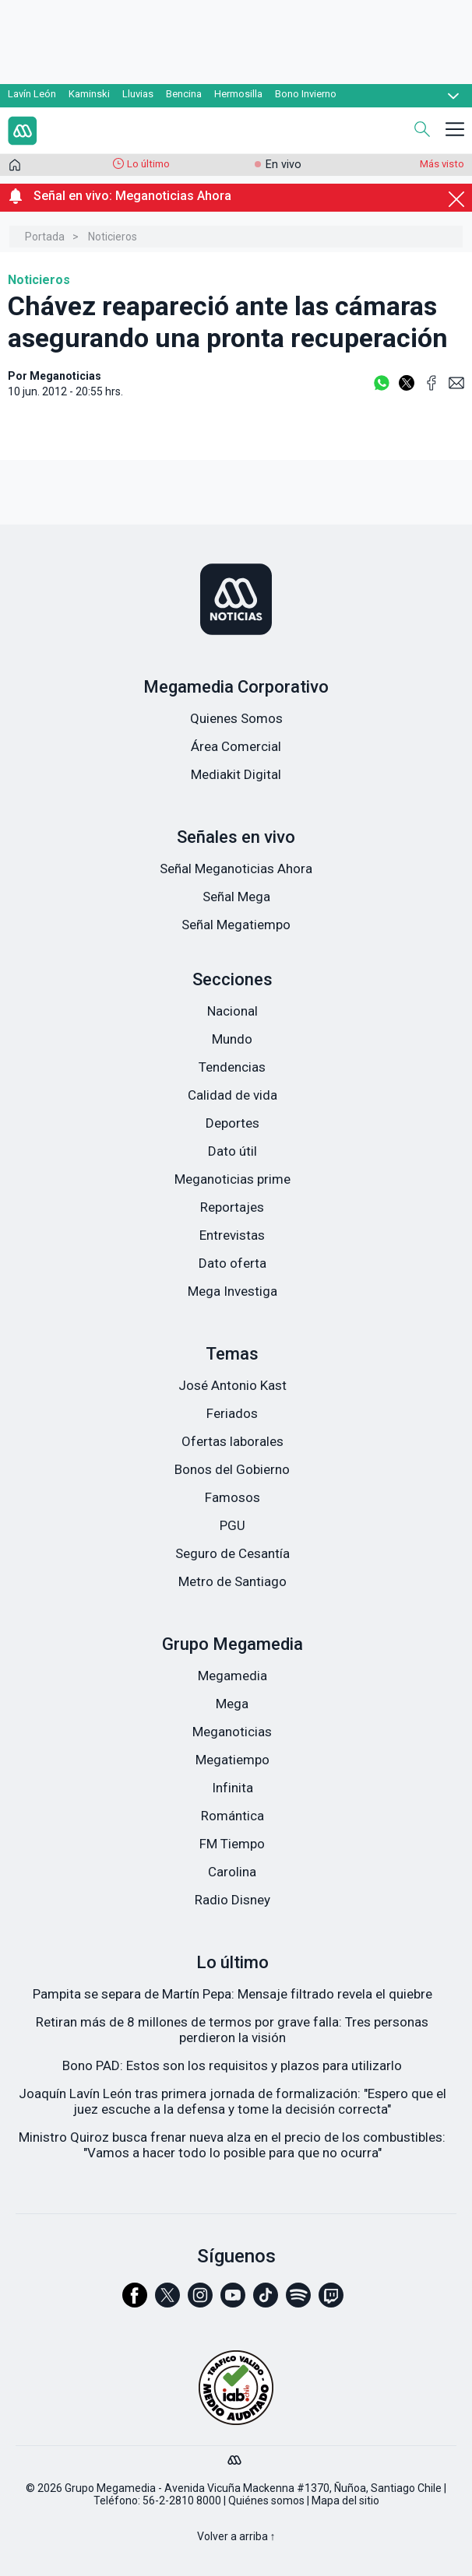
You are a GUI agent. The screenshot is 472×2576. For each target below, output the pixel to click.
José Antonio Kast (232, 1385)
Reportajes (232, 1207)
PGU (232, 1525)
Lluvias (137, 94)
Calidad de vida (232, 1095)
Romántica (232, 1815)
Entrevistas (232, 1235)
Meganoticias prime (232, 1179)
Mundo (232, 1039)
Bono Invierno (305, 94)
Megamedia (232, 1675)
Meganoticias (232, 1731)
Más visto (442, 164)
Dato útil (232, 1151)
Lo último (148, 164)
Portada (45, 236)
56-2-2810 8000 (182, 2500)
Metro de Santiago (232, 1581)
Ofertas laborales (232, 1441)
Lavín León (32, 94)
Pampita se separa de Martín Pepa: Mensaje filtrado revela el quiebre (232, 1994)
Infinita (232, 1787)
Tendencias (232, 1067)
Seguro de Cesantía (232, 1553)
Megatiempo (232, 1759)
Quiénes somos (266, 2500)
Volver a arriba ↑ (236, 2536)
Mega (232, 1703)
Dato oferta (232, 1263)
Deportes (232, 1123)
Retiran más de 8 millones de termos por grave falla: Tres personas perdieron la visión (232, 2029)
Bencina (184, 94)
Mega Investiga (232, 1291)
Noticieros (112, 236)
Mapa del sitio (345, 2500)
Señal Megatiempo (236, 924)
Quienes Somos (236, 718)
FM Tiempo (232, 1843)
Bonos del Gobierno (232, 1469)
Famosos (232, 1497)
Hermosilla (238, 94)
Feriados (232, 1413)
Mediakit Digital (236, 774)
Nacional (232, 1011)
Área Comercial (236, 746)
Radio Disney (232, 1899)
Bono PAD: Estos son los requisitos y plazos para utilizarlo (232, 2065)
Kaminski (89, 94)
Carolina (232, 1871)
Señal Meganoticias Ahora (236, 868)
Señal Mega (236, 896)
